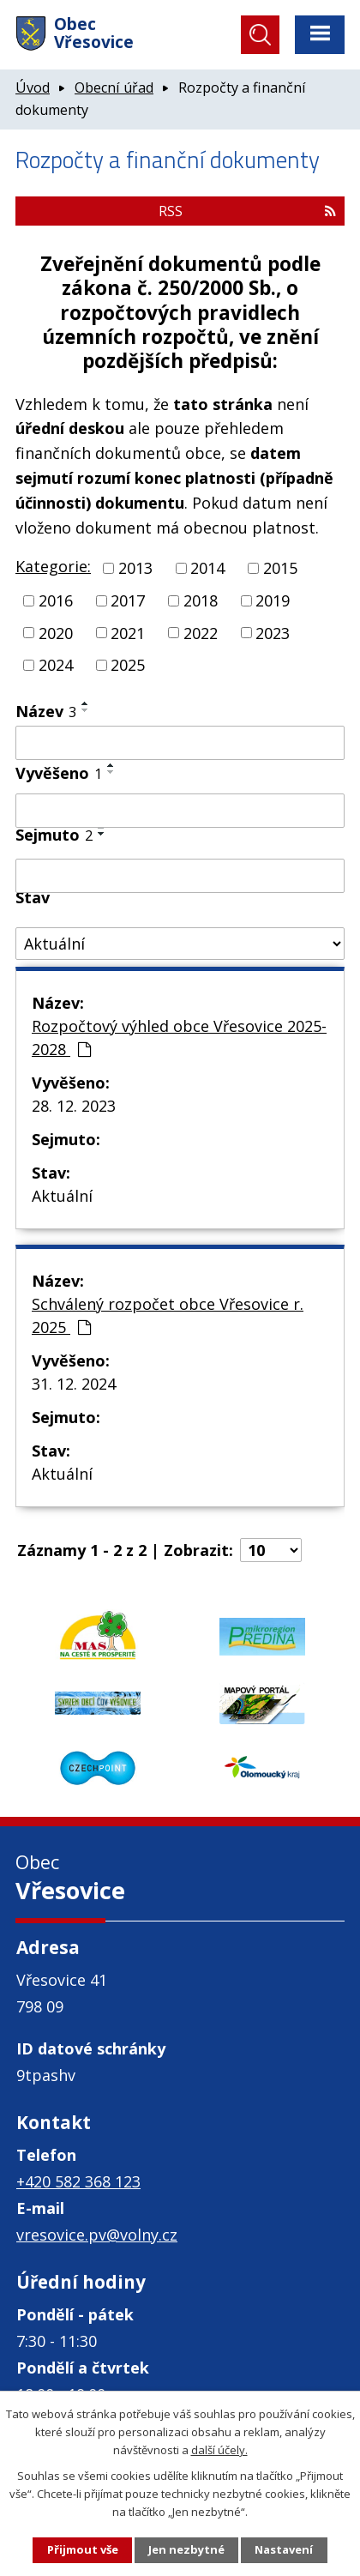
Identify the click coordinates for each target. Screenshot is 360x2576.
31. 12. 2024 (74, 1383)
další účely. (219, 2450)
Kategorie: (53, 566)
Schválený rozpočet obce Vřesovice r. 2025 (167, 1315)
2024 (56, 665)
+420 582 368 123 (78, 2181)
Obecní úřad (114, 87)
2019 (272, 600)
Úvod (32, 87)
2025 (128, 665)
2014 (207, 568)
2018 (200, 600)
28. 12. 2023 (74, 1105)
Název (45, 711)
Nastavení (284, 2549)
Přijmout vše (82, 2549)
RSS (247, 211)
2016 (56, 600)
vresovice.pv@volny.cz (96, 2234)
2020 (56, 632)
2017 (128, 600)
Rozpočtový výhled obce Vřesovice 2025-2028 (179, 1037)
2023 (272, 632)
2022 (200, 632)
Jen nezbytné (186, 2549)
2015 (280, 568)
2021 (128, 632)
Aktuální (62, 1195)
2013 (135, 568)
